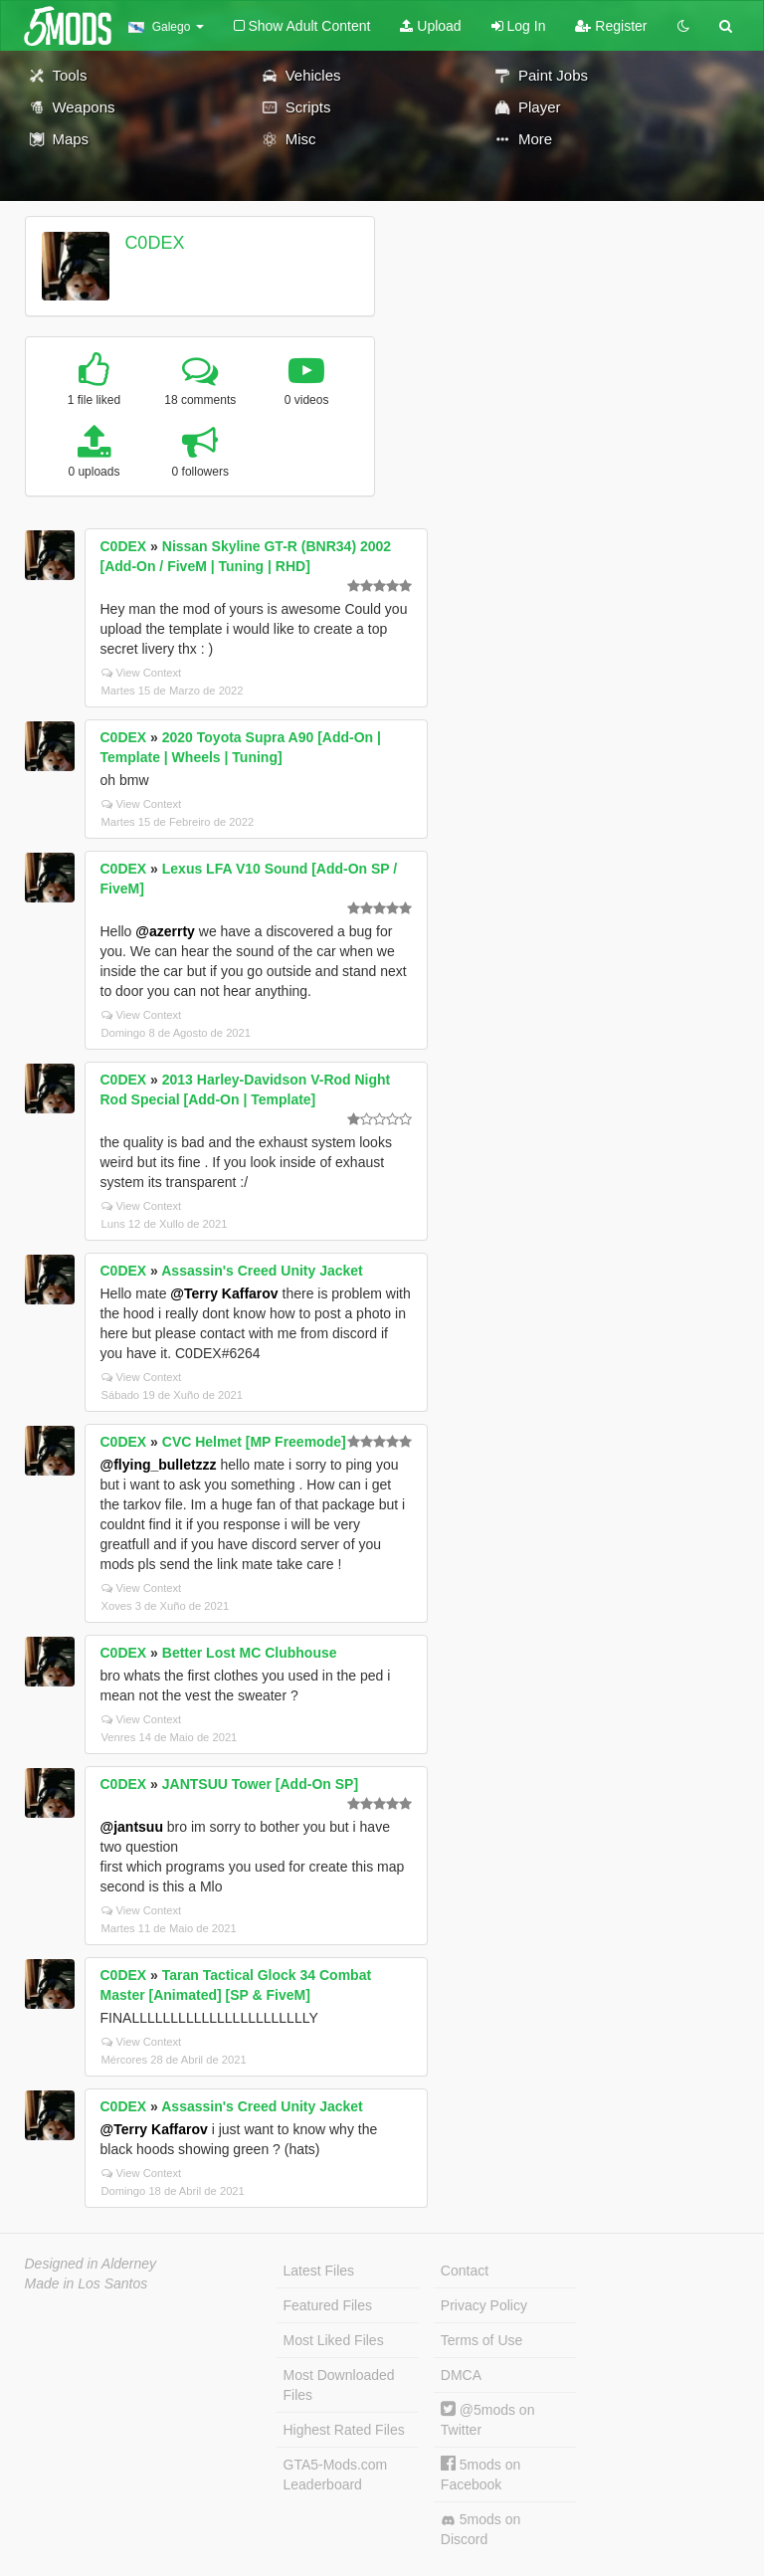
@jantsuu (131, 1827)
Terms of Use (481, 2340)
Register (611, 26)
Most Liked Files (334, 2340)
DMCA (461, 2375)
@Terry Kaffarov (224, 1293)
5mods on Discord (480, 2529)
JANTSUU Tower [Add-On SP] (260, 1784)
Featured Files (328, 2305)
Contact (464, 2271)
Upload (430, 26)
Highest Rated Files (344, 2430)
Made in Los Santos (86, 2283)
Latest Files (319, 2271)
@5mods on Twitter (488, 2419)
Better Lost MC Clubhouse (249, 1653)
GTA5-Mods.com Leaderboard (336, 2474)
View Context (141, 673)
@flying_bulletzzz (158, 1465)
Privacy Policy (484, 2305)
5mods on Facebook (480, 2474)
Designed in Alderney (91, 2264)
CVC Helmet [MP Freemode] (254, 1442)
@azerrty (165, 931)
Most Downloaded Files (339, 2385)
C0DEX (154, 243)
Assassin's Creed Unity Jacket (262, 1271)
